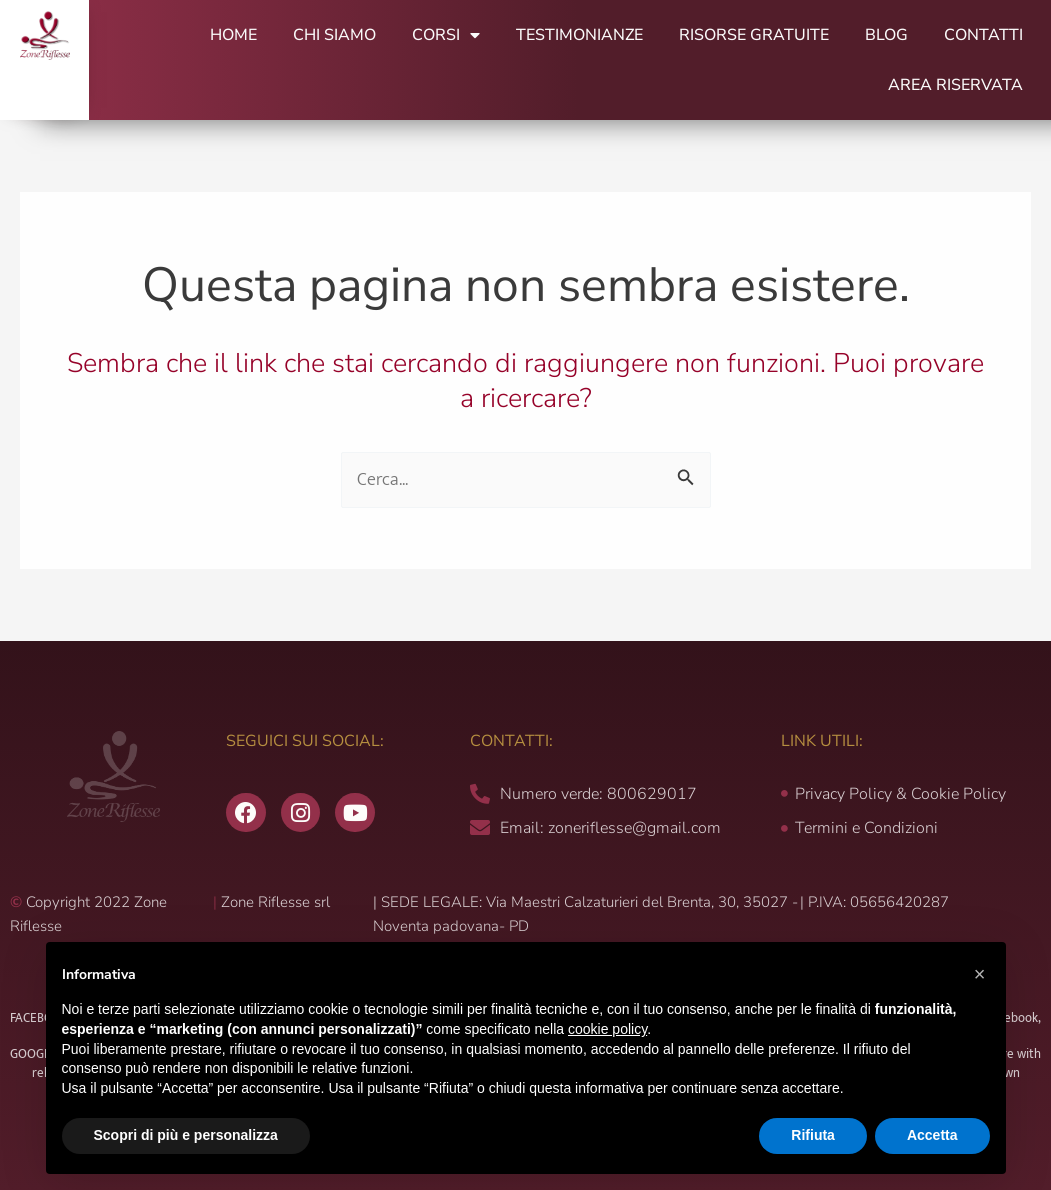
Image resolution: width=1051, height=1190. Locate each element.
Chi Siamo (334, 35)
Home (233, 35)
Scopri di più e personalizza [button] (186, 1135)
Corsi (446, 35)
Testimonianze (579, 35)
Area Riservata (955, 85)
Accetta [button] (932, 1135)
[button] (980, 974)
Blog (886, 35)
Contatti (983, 35)
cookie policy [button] (607, 1029)
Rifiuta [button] (813, 1135)
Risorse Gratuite (754, 35)
